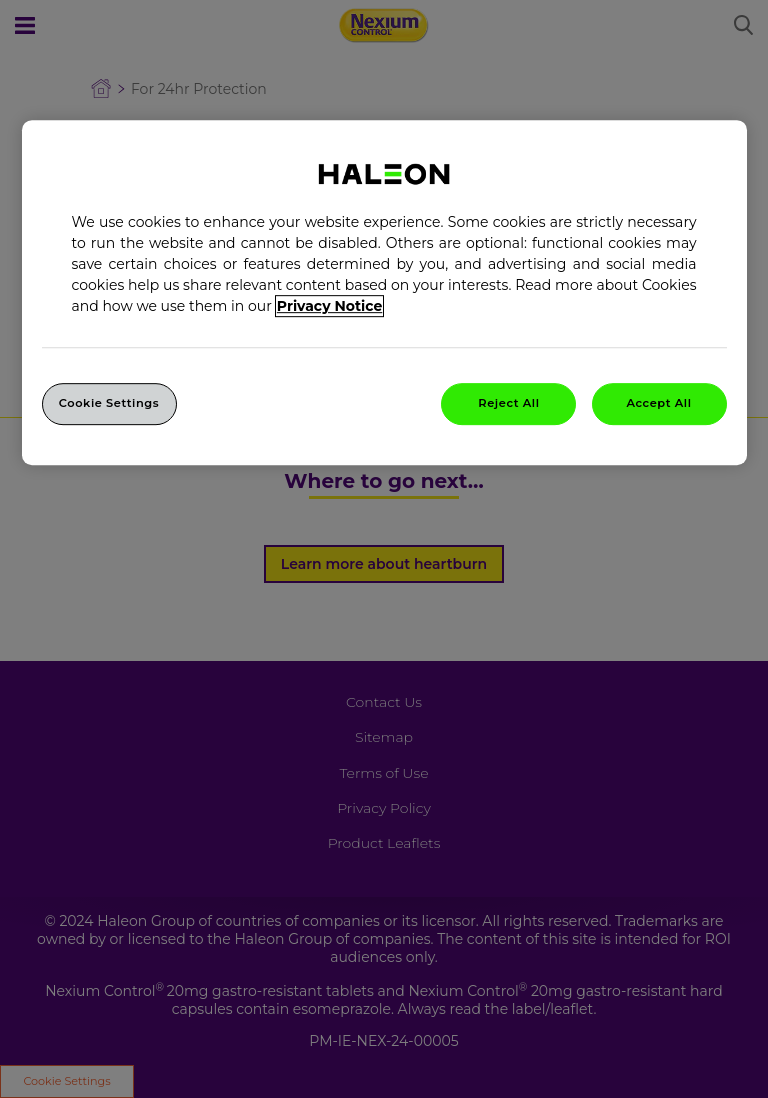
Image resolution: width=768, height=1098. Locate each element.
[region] (384, 292)
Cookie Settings (109, 403)
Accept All (658, 403)
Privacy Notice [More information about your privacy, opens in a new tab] (329, 306)
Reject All (508, 403)
